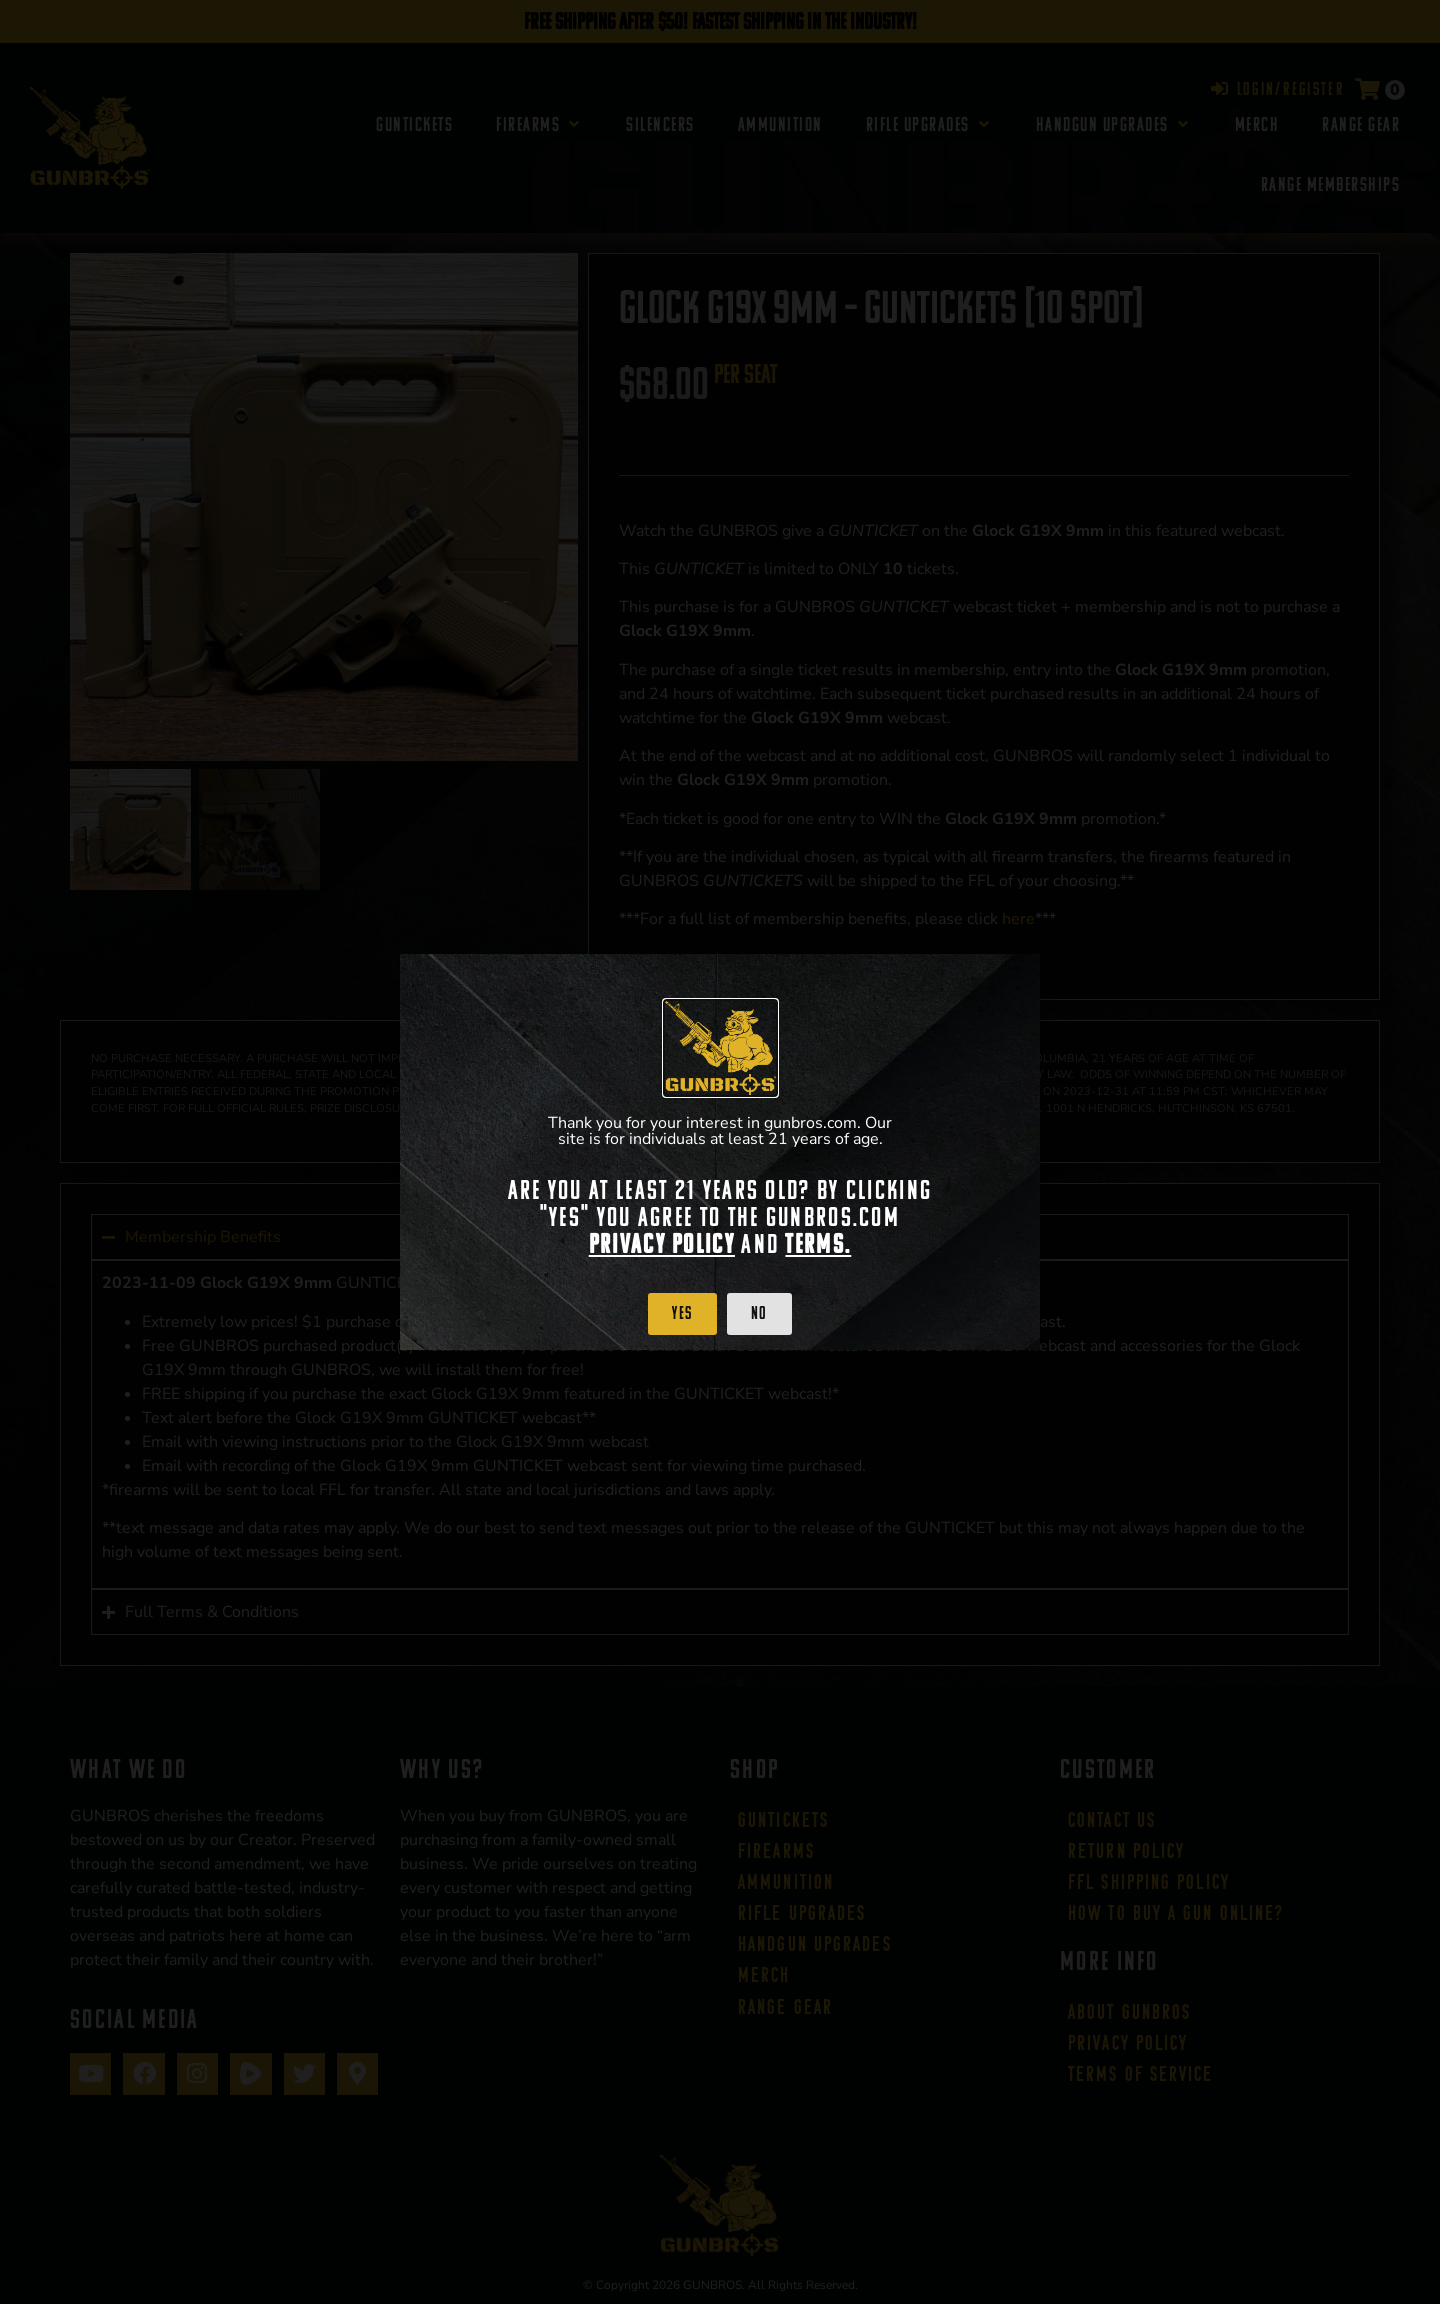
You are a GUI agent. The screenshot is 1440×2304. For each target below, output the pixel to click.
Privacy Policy (662, 1244)
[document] (720, 1152)
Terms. (818, 1244)
